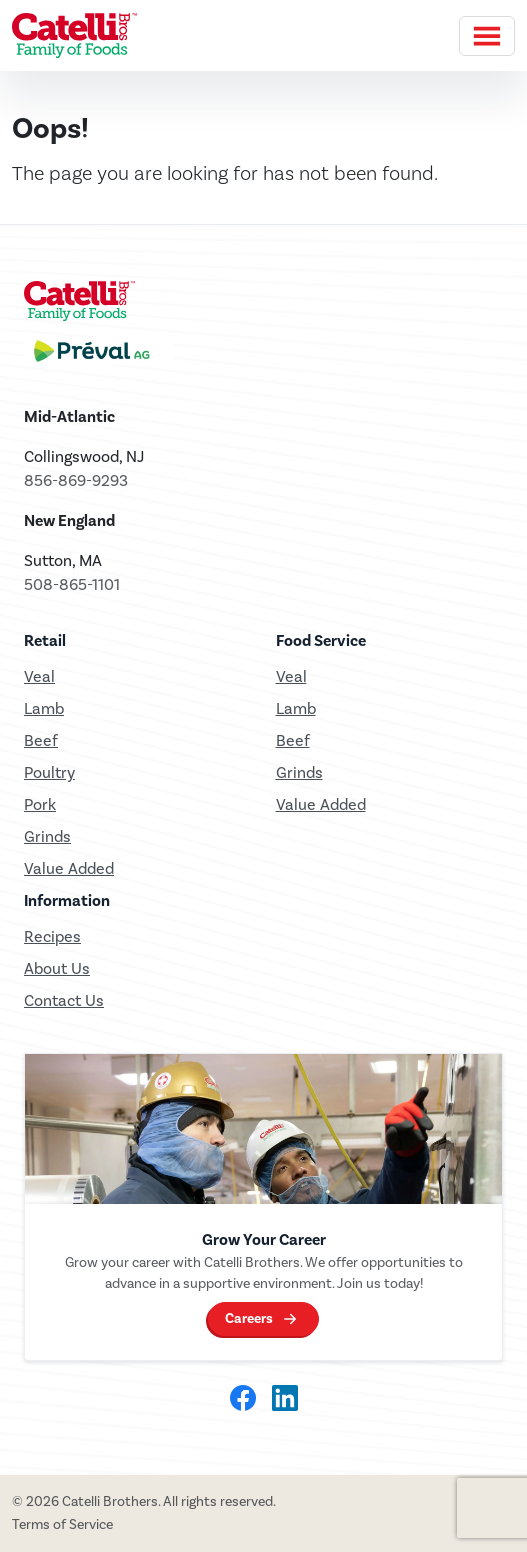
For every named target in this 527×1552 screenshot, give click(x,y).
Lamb (44, 708)
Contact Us (64, 1000)
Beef (41, 740)
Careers (249, 1318)
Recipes (52, 936)
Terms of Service (62, 1524)
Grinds (47, 836)
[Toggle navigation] (487, 36)
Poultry (49, 772)
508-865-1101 (72, 584)
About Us (57, 968)
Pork (40, 804)
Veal (291, 676)
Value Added (69, 868)
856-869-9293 (76, 480)
